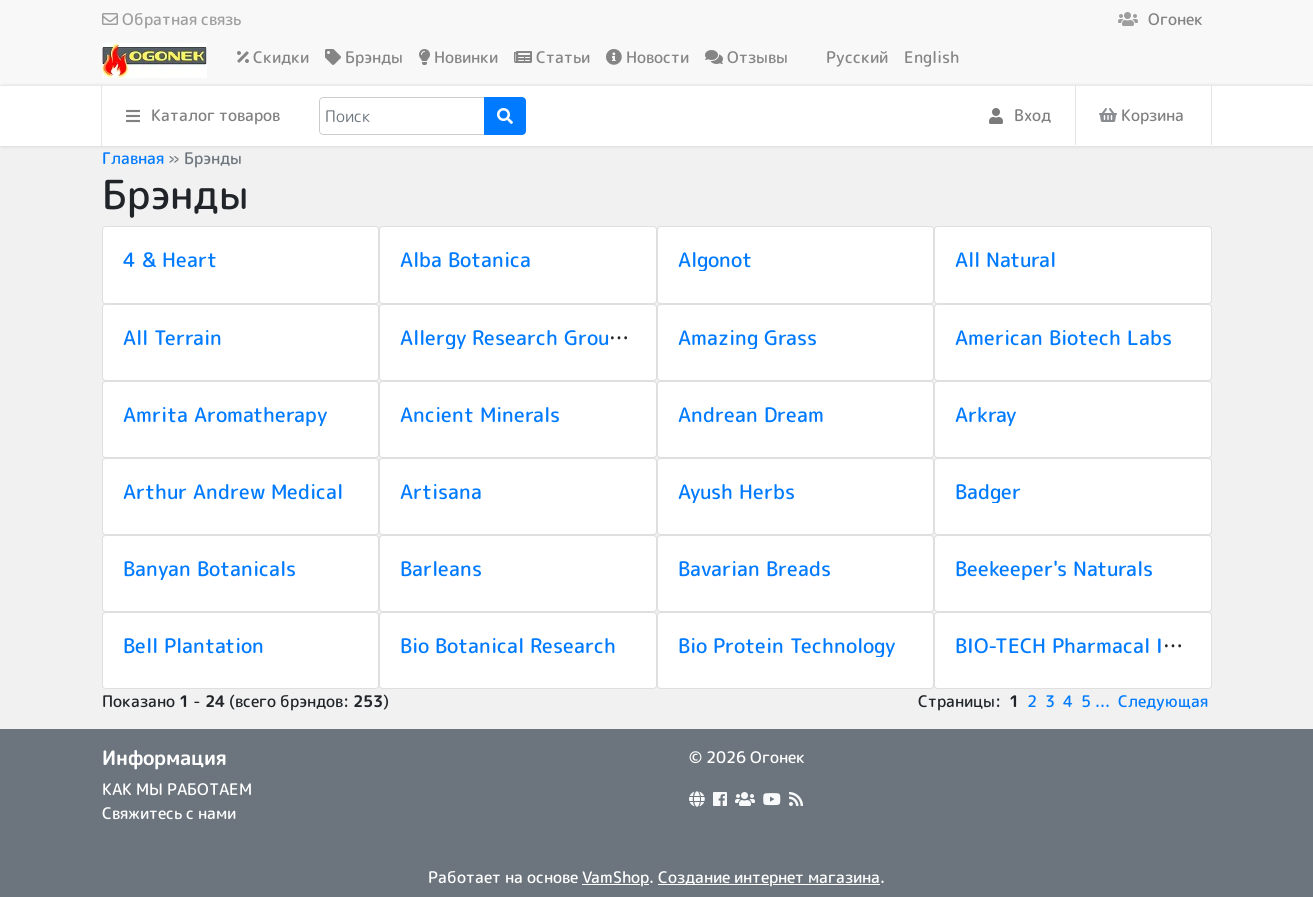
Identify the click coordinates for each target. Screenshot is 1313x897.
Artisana (441, 491)
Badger (988, 491)
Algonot (715, 259)
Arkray (985, 414)
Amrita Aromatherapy (225, 414)
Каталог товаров (203, 116)
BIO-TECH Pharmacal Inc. (1073, 645)
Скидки (273, 57)
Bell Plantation (193, 645)
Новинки (458, 57)
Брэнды (364, 57)
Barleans (441, 568)
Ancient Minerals (480, 414)
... (1102, 701)
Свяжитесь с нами (169, 813)
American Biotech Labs (1063, 337)
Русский (857, 57)
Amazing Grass (747, 337)
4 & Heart (170, 259)
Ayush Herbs (736, 491)
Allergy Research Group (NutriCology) (576, 337)
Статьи (552, 57)
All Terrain (172, 337)
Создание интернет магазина (769, 877)
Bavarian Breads (754, 568)
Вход (1020, 116)
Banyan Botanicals (209, 568)
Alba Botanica (465, 259)
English (931, 57)
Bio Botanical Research (508, 645)
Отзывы (746, 57)
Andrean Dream (751, 414)
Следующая (1163, 701)
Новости (647, 57)
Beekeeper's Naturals (1054, 568)
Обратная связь (171, 19)
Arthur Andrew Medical (233, 491)
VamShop (615, 877)
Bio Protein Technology (786, 645)
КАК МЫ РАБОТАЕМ (177, 789)
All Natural (1005, 259)
